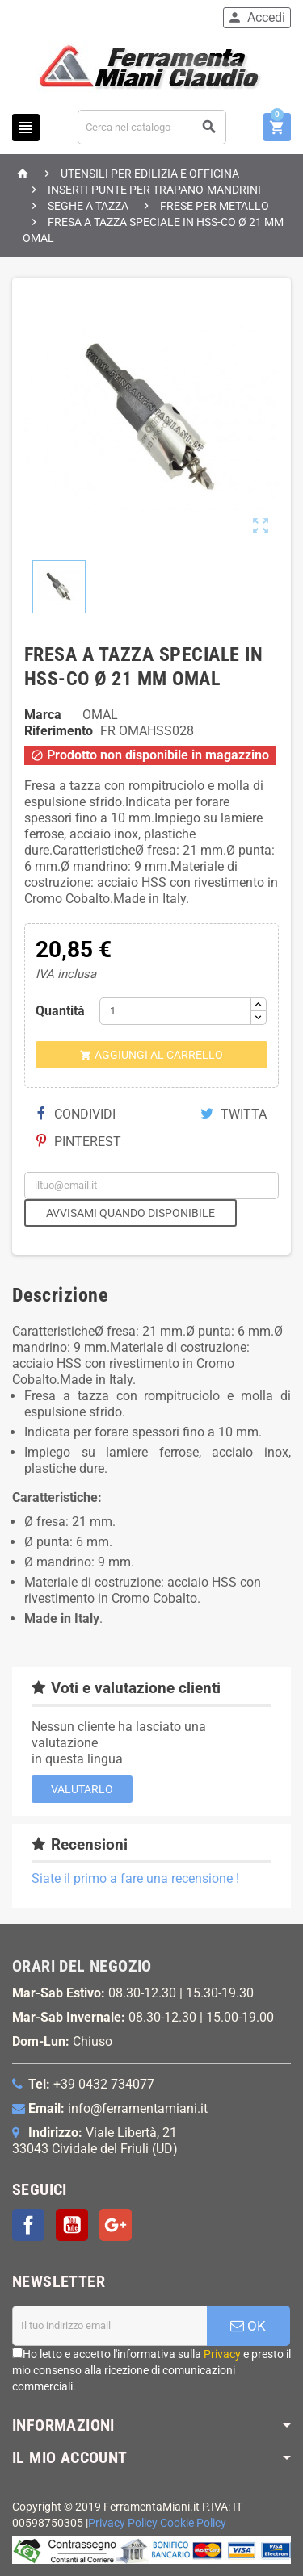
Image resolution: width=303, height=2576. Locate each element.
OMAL (100, 714)
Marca (42, 714)
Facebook (28, 2225)
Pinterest (78, 1141)
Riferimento (58, 730)
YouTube (72, 2225)
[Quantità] (175, 1011)
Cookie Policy (193, 2523)
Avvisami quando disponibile (130, 1212)
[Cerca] (152, 127)
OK (248, 2326)
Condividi (76, 1114)
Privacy (222, 2354)
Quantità (60, 1010)
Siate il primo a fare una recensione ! (135, 1878)
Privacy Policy (123, 2523)
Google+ (115, 2225)
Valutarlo (82, 1789)
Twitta (233, 1114)
